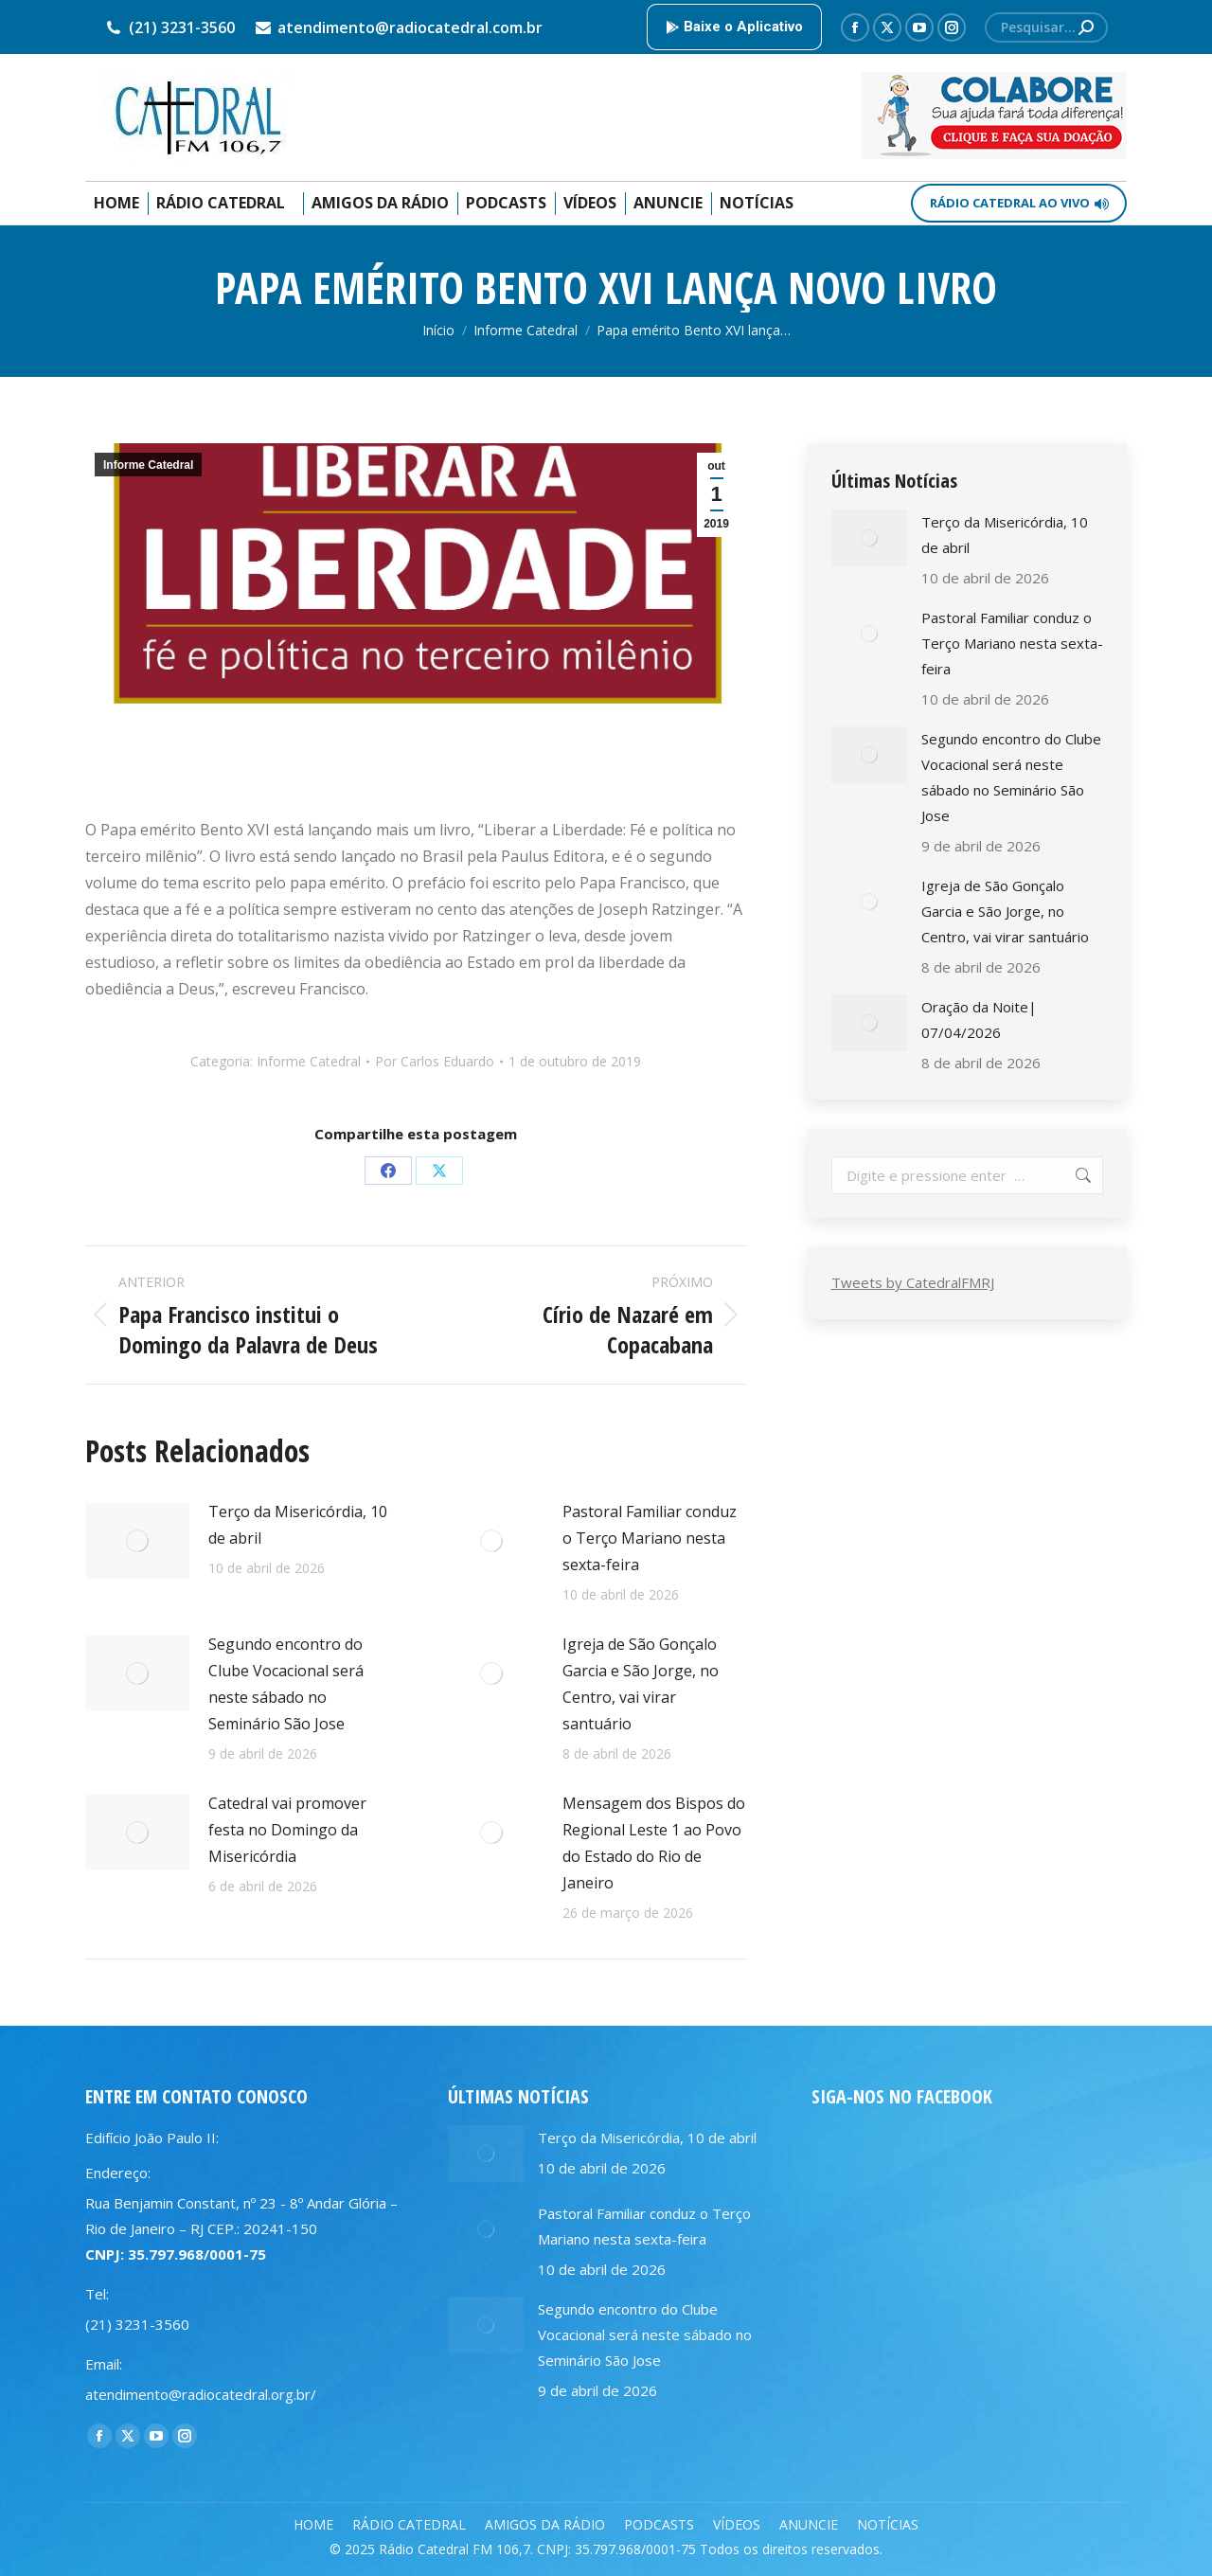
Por (434, 1061)
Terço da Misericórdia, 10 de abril (297, 1524)
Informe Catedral (148, 465)
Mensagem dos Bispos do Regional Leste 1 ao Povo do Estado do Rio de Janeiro (653, 1843)
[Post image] (137, 1541)
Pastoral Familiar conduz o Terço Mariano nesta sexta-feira (649, 1538)
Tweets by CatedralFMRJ (912, 1282)
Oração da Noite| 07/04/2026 (979, 1019)
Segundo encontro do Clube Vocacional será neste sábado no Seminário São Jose (286, 1684)
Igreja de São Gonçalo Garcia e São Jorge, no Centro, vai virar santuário (640, 1684)
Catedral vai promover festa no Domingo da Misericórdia (287, 1830)
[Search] (1046, 27)
